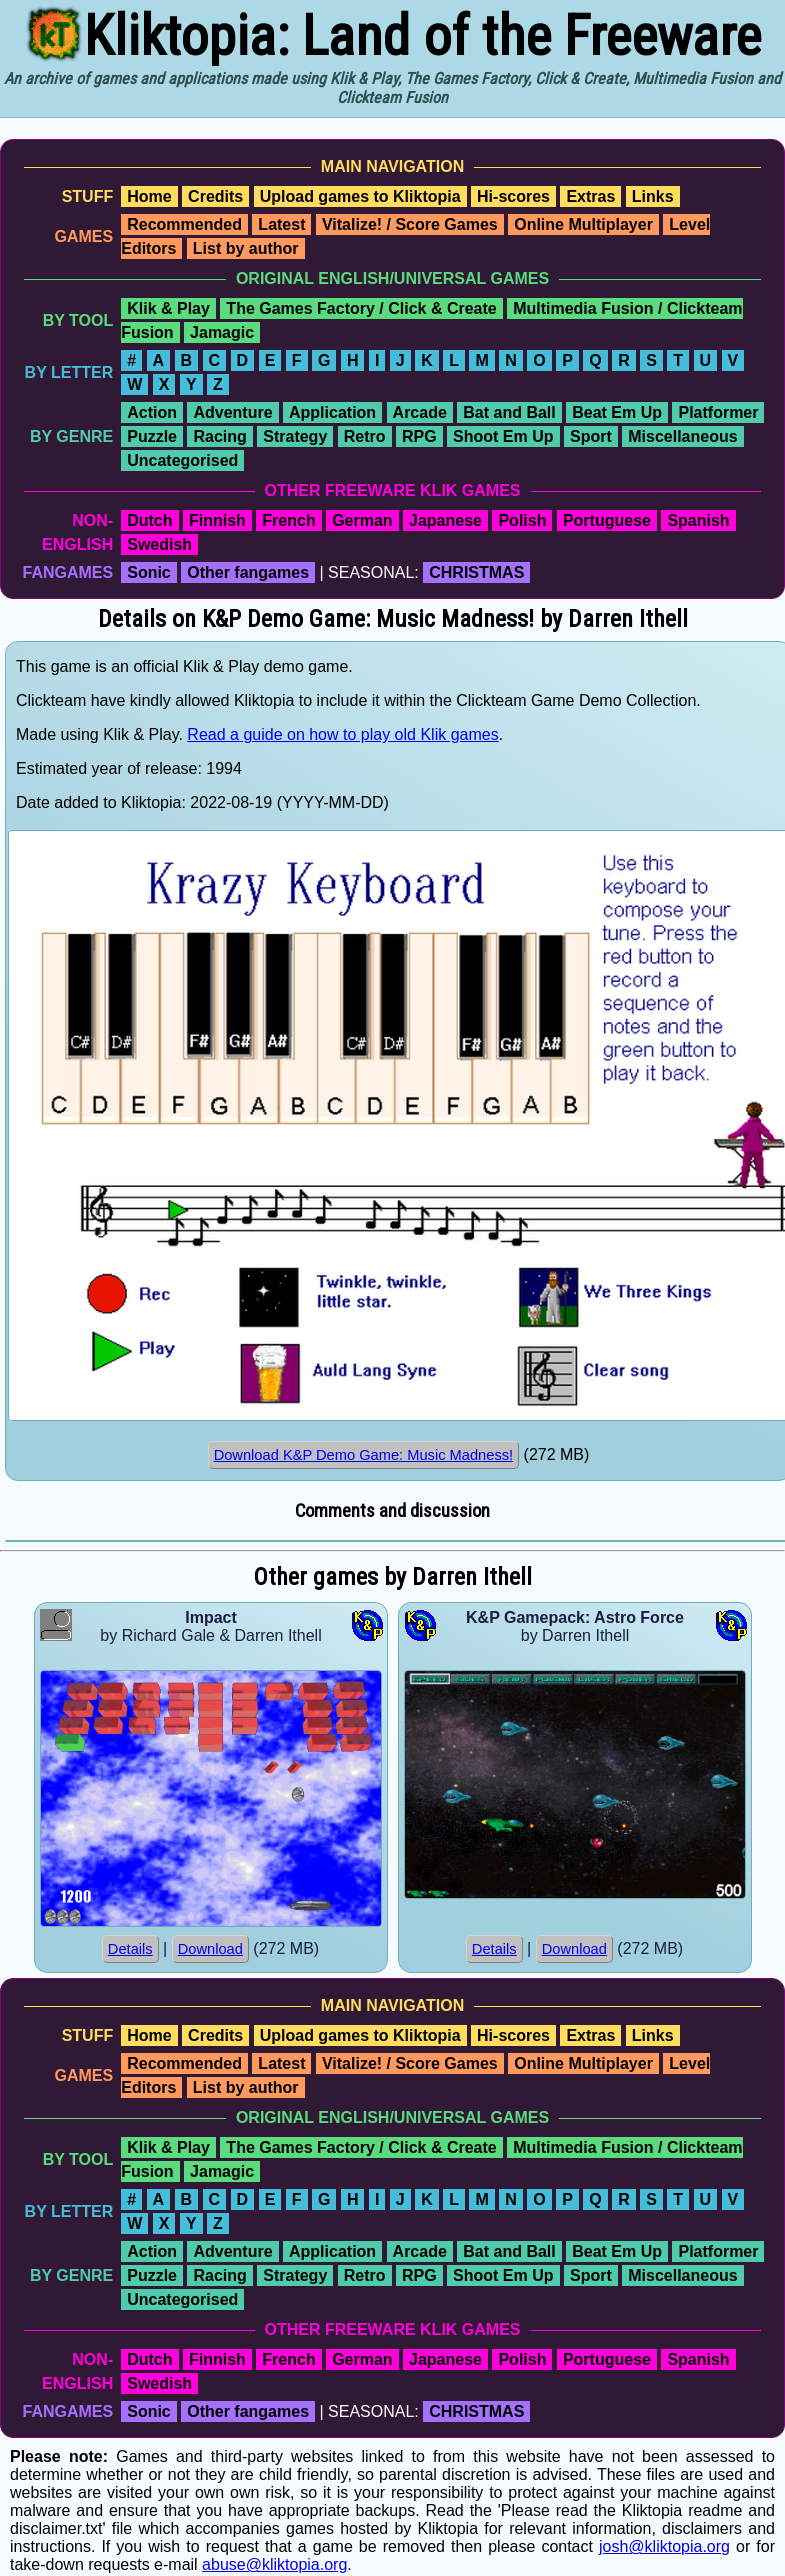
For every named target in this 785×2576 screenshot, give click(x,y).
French (288, 520)
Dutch (149, 520)
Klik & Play (168, 308)
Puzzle (152, 436)
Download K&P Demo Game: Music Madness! (364, 1455)
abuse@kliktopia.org (274, 2564)
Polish (522, 520)
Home (149, 196)
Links (653, 196)
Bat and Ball (509, 412)
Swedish (159, 544)
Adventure (232, 412)
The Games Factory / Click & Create (361, 308)
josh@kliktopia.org (664, 2546)
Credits (215, 196)
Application (332, 412)
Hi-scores (513, 196)
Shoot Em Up (503, 436)
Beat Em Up (617, 412)
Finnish (217, 520)
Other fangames (248, 572)
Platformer (718, 412)
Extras (590, 196)
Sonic (149, 572)
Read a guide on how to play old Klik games (342, 734)
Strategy (295, 436)
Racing (219, 436)
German (362, 520)
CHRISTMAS (476, 572)
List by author (246, 248)
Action (152, 412)
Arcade (420, 412)
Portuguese (607, 520)
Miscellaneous (682, 436)
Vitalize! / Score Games (410, 224)
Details (130, 1949)
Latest (281, 224)
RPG (419, 436)
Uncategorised (182, 460)
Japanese (445, 520)
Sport (591, 436)
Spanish (698, 520)
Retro (365, 436)
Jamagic (222, 332)
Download (210, 1949)
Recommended (184, 224)
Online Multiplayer (583, 224)
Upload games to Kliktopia (360, 196)
